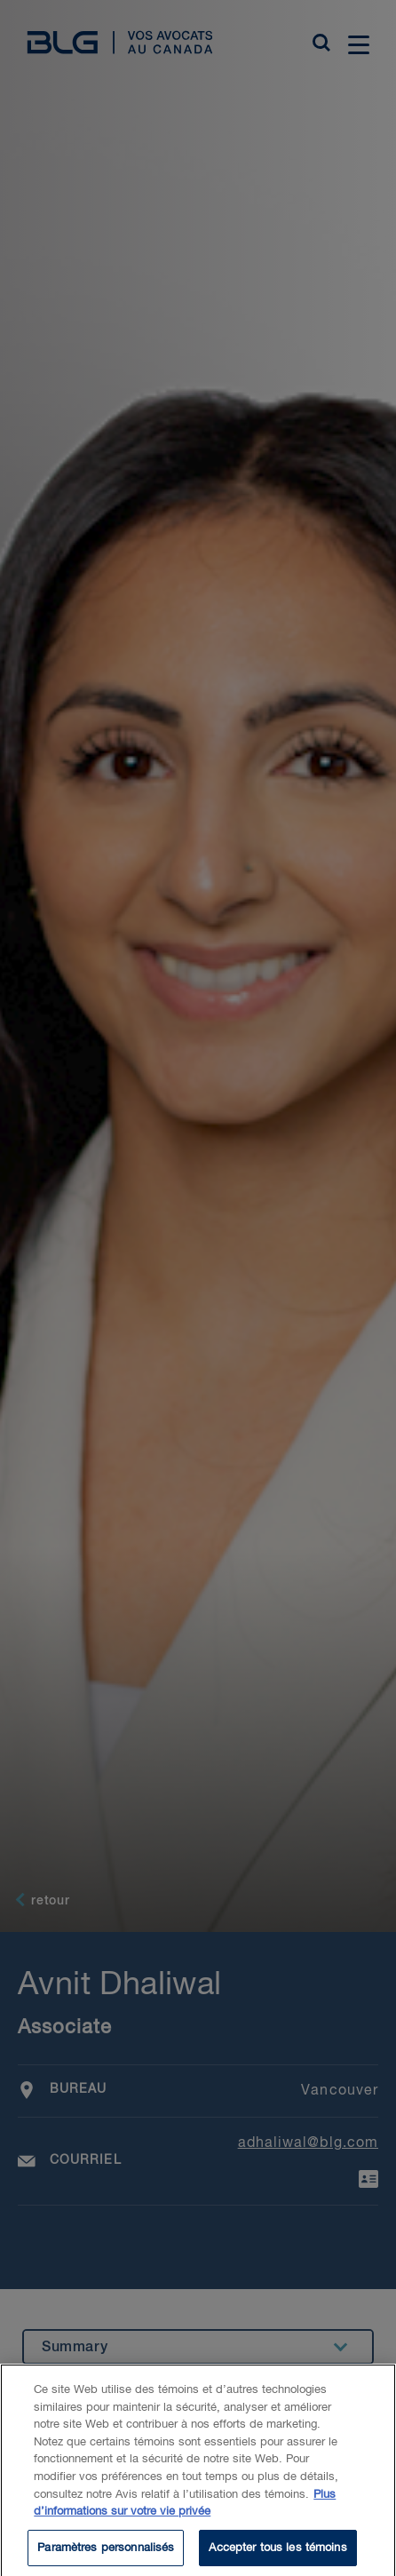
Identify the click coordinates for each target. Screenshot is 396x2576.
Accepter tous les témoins (277, 2553)
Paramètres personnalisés (105, 2553)
